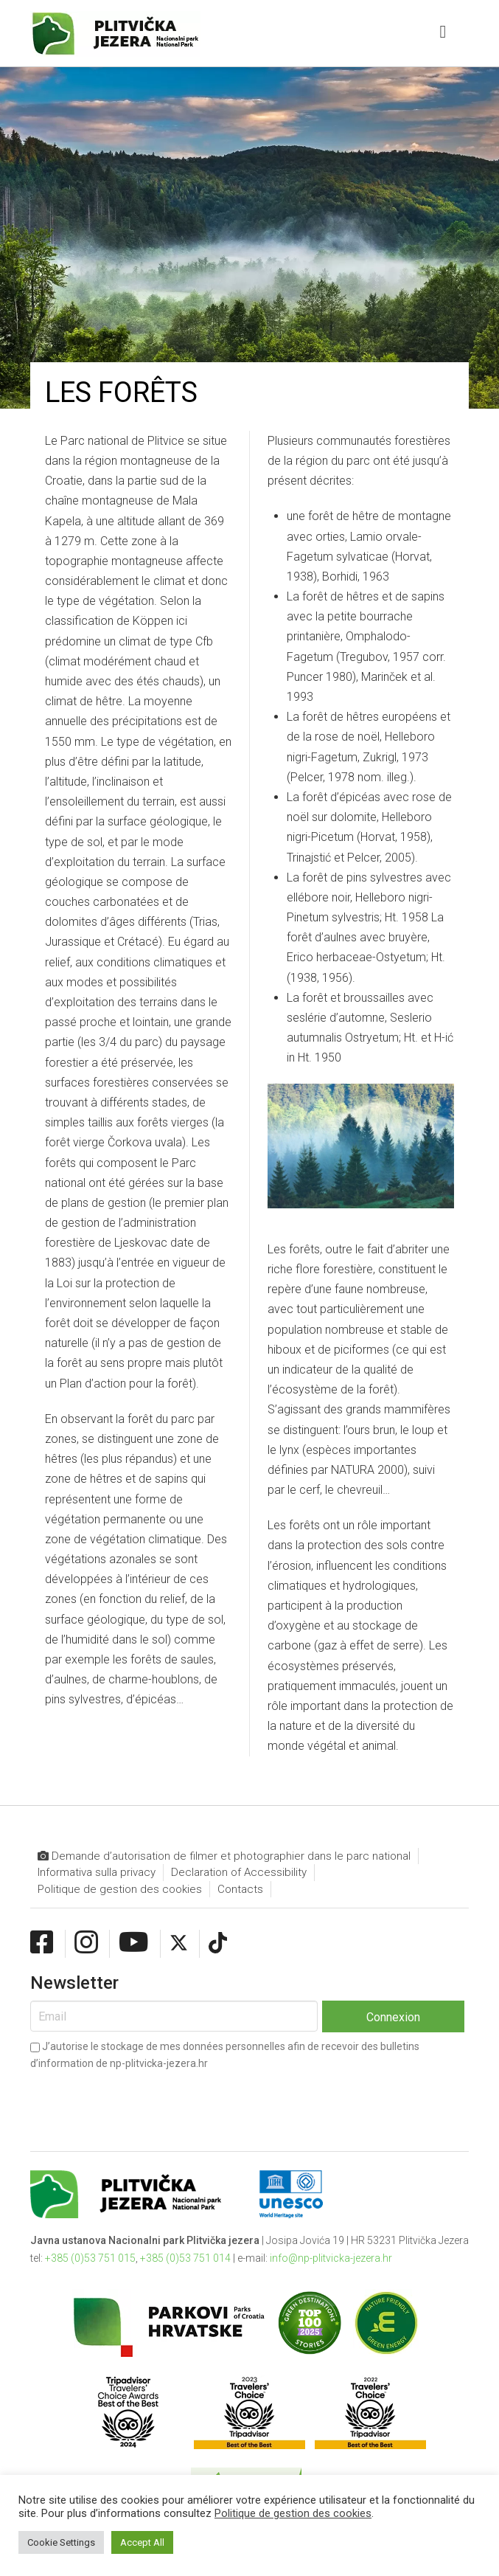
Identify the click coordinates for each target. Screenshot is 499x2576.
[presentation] (142, 2098)
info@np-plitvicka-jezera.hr (331, 2258)
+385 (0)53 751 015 (90, 2258)
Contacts (240, 1889)
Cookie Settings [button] (61, 2542)
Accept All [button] (142, 2542)
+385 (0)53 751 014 (185, 2258)
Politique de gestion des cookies (120, 1889)
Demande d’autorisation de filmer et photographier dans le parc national (224, 1856)
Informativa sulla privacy (97, 1872)
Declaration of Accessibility (239, 1872)
